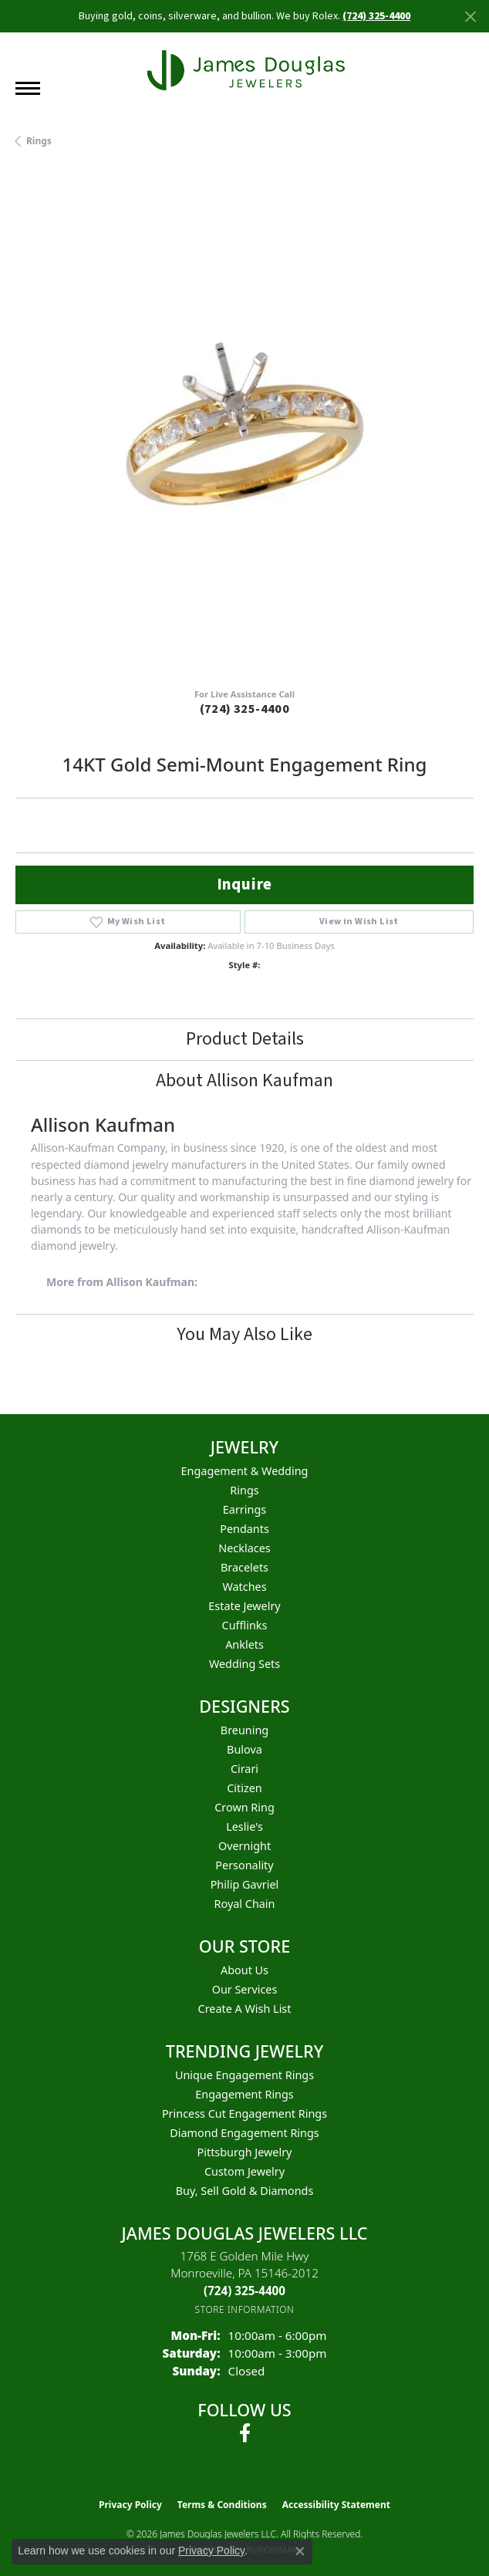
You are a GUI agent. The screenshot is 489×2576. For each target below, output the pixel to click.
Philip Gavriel (245, 1884)
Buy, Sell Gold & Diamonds (245, 2190)
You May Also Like (244, 1334)
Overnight (244, 1845)
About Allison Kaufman (244, 1080)
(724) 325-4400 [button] (376, 16)
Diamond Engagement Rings (244, 2132)
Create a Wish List (245, 2008)
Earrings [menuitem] (244, 1509)
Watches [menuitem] (244, 1586)
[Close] (470, 16)
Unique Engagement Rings (244, 2075)
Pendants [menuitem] (244, 1528)
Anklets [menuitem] (244, 1644)
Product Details (245, 1038)
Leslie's (244, 1826)
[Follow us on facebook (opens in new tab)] (245, 2433)
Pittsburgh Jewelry (244, 2152)
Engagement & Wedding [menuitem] (245, 1471)
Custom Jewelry (244, 2171)
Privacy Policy (130, 2504)
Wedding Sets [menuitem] (244, 1663)
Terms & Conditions (222, 2504)
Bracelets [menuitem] (244, 1567)
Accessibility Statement (336, 2504)
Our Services (245, 1989)
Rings (39, 140)
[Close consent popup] (300, 2551)
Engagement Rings (244, 2094)
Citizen (244, 1788)
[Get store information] (245, 2309)
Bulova (244, 1749)
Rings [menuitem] (244, 1490)
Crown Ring (244, 1807)
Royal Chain (244, 1903)
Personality (244, 1865)
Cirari (244, 1768)
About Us (244, 1970)
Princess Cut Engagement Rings (244, 2113)
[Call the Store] (244, 2290)
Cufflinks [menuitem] (245, 1625)
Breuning (244, 1730)
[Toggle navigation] (28, 88)
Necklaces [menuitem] (244, 1548)
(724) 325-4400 (245, 709)
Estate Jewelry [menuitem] (244, 1606)
